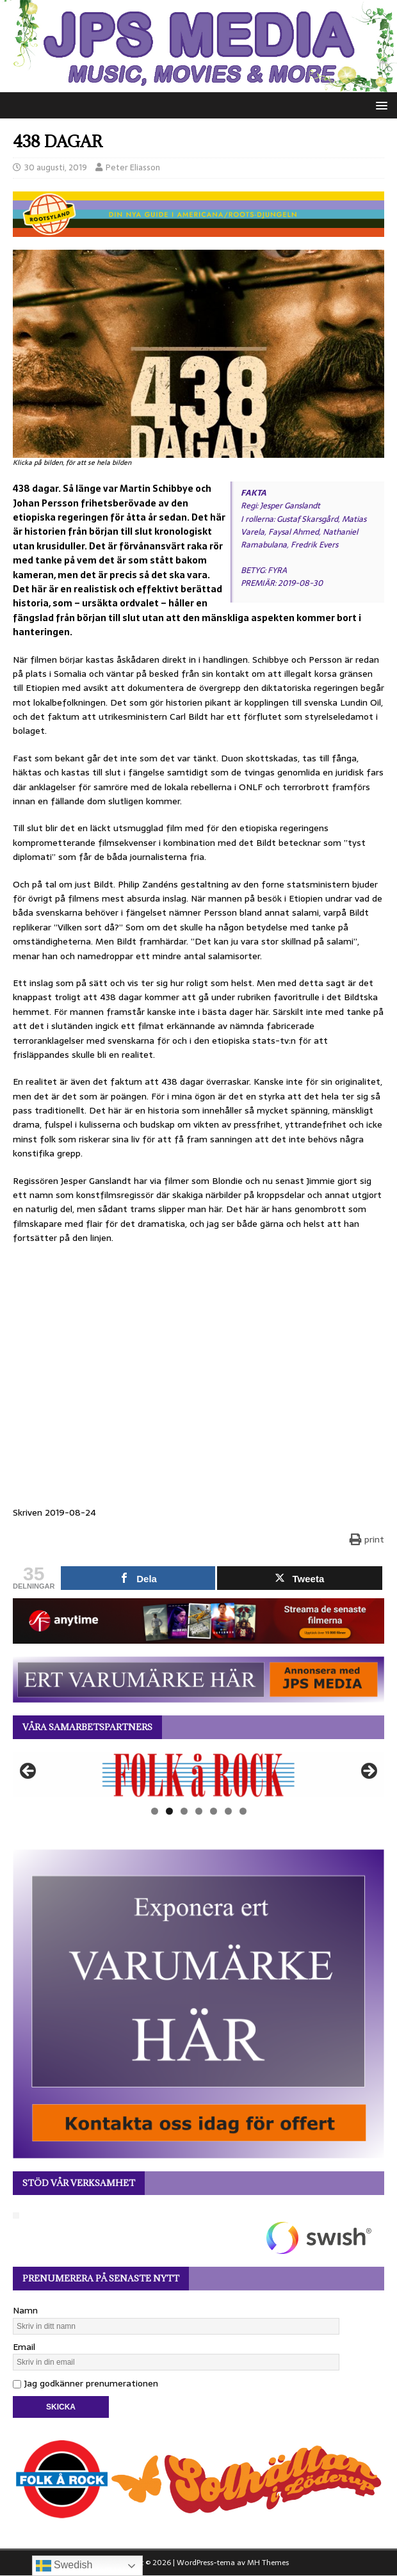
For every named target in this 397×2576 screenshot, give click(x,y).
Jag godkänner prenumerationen (85, 2383)
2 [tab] (169, 1811)
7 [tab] (243, 1811)
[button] (379, 104)
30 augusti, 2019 (55, 167)
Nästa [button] (368, 1771)
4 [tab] (198, 1811)
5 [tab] (213, 1811)
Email (24, 2347)
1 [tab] (154, 1811)
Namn (25, 2310)
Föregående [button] (28, 1771)
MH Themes (268, 2562)
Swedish (64, 2565)
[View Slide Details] (198, 1775)
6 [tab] (228, 1811)
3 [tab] (184, 1811)
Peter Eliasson (133, 167)
